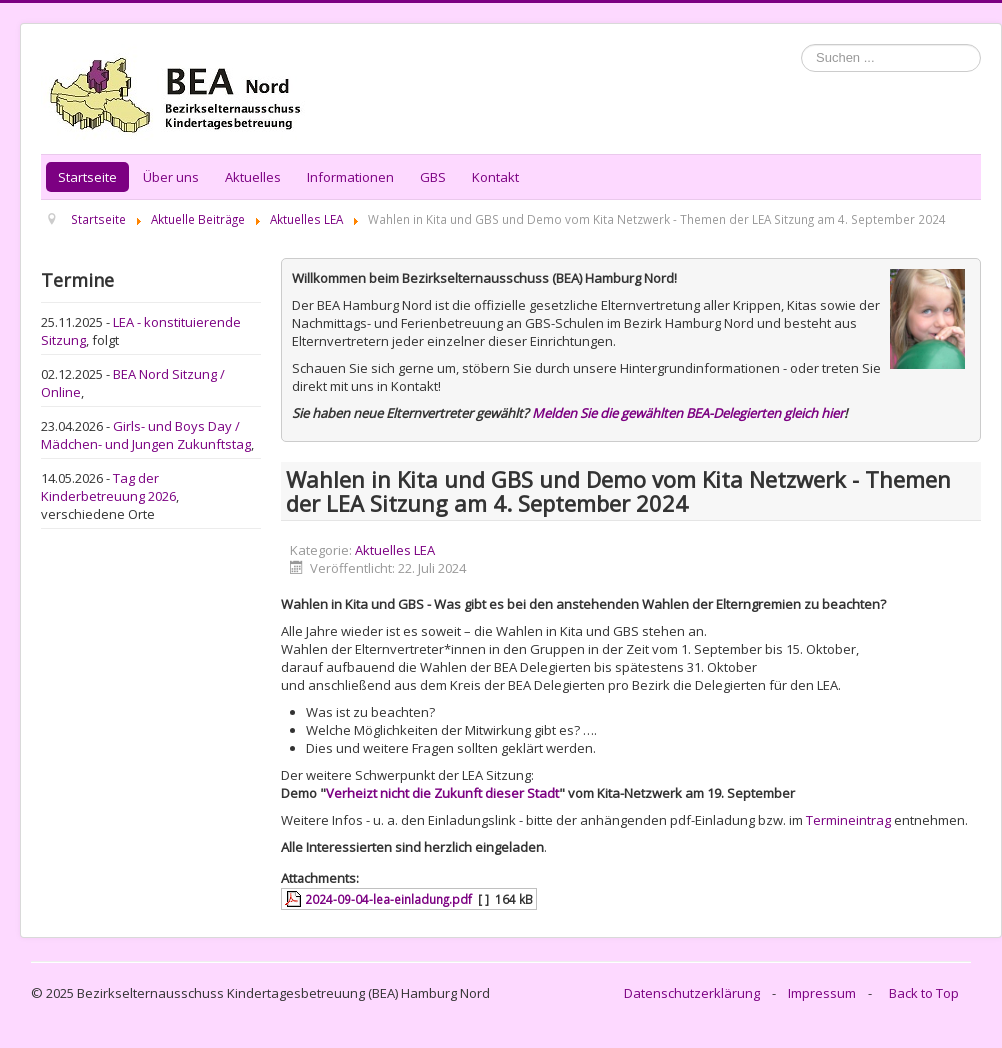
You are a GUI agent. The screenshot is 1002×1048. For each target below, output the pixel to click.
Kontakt (495, 177)
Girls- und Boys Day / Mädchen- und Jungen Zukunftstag (146, 435)
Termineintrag (848, 820)
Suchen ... (801, 44)
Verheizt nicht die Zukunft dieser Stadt (442, 793)
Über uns (171, 177)
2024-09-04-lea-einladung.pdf (388, 899)
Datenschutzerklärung (692, 993)
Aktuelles (253, 177)
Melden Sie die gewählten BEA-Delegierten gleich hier (688, 413)
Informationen (350, 177)
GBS (433, 177)
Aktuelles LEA (395, 550)
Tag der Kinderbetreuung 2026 (108, 487)
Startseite (87, 177)
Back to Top (924, 993)
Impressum (822, 993)
